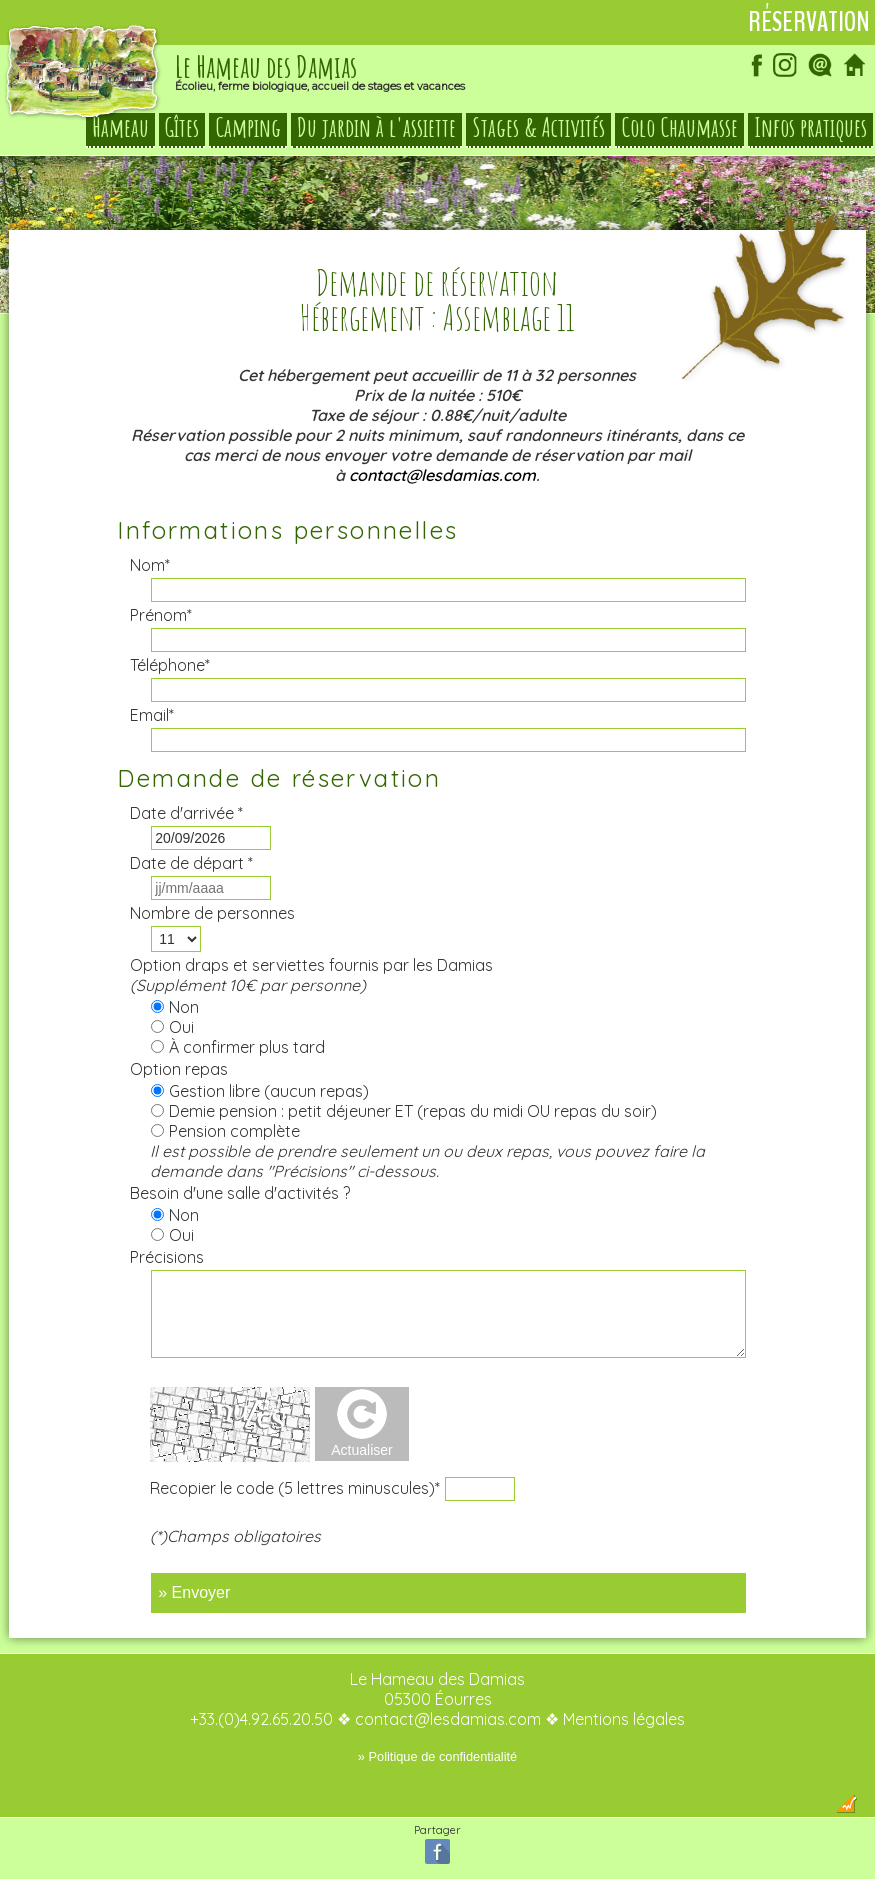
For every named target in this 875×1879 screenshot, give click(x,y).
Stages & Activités (538, 128)
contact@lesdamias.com (442, 475)
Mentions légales (624, 1719)
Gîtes (182, 128)
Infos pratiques (810, 128)
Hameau (120, 128)
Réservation (809, 22)
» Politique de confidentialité (437, 1756)
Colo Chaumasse (679, 128)
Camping (248, 128)
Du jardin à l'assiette (376, 128)
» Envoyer (194, 1592)
